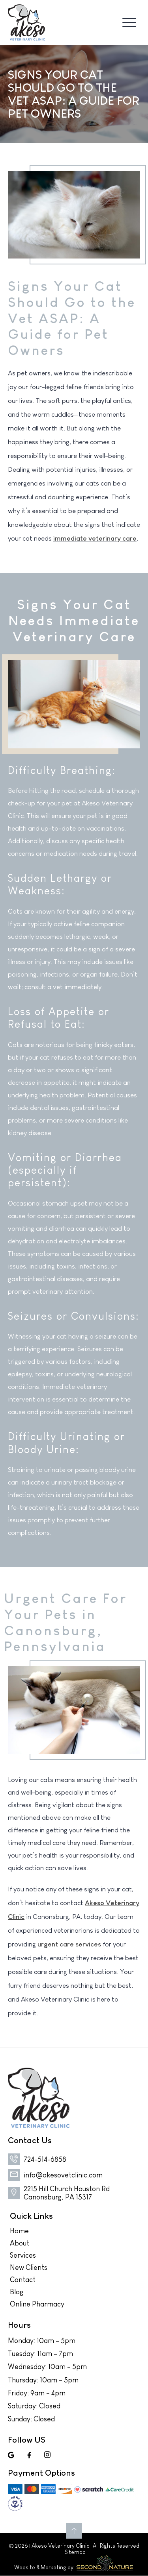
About (19, 2243)
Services (23, 2255)
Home (19, 2231)
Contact (23, 2280)
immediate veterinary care (95, 538)
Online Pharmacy (37, 2304)
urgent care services (69, 1944)
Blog (16, 2292)
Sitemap (75, 2552)
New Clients (28, 2267)
